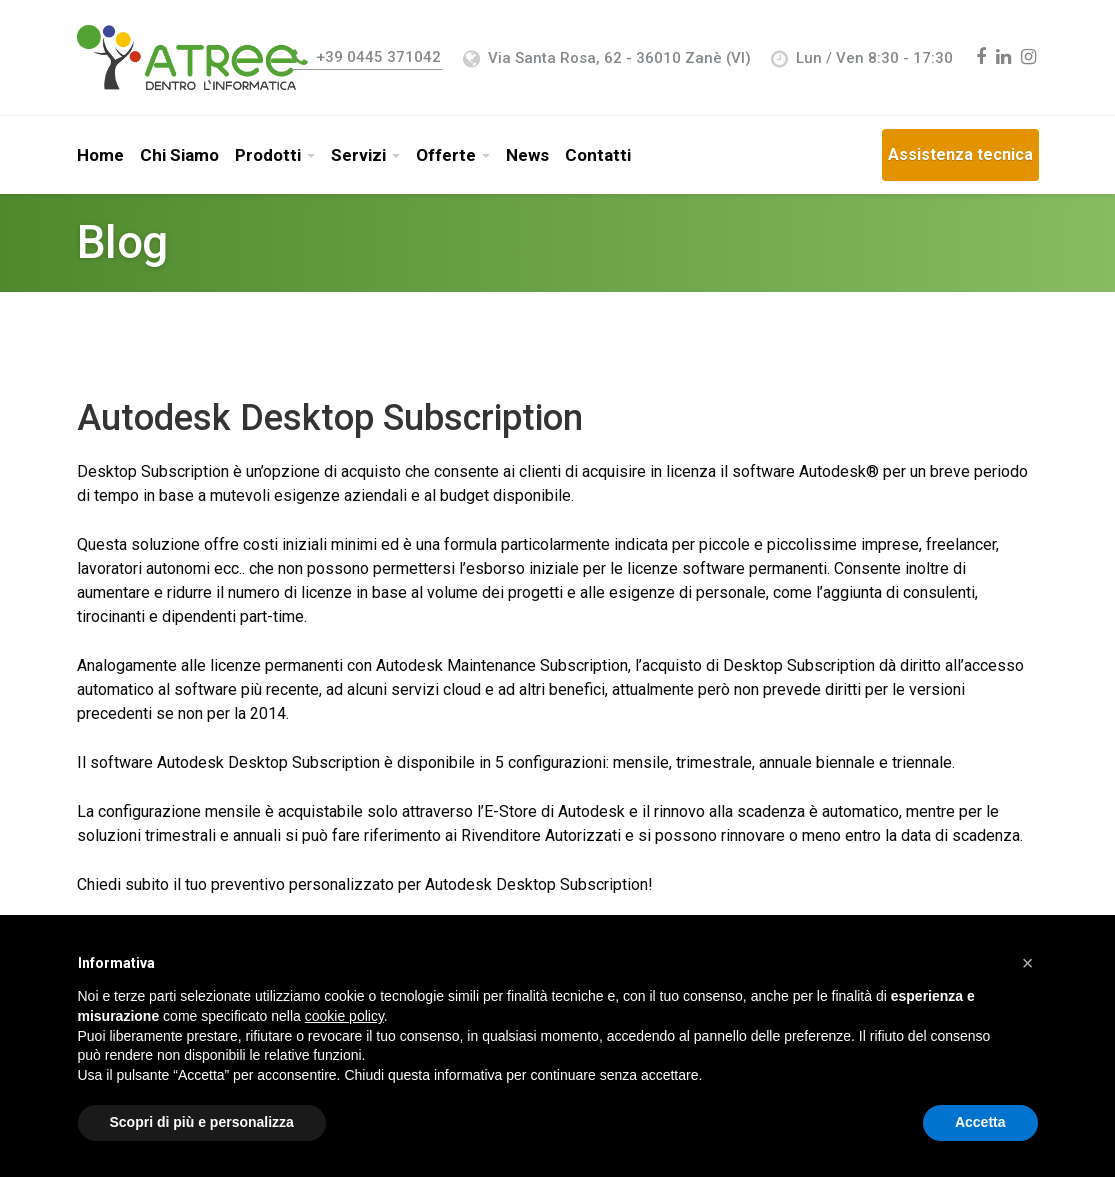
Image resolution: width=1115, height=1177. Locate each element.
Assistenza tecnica (960, 154)
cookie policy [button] (344, 1016)
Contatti (598, 155)
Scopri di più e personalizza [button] (202, 1122)
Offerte (446, 155)
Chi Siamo (179, 155)
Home (100, 155)
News (527, 155)
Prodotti (268, 155)
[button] (1028, 963)
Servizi (358, 155)
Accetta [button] (980, 1122)
